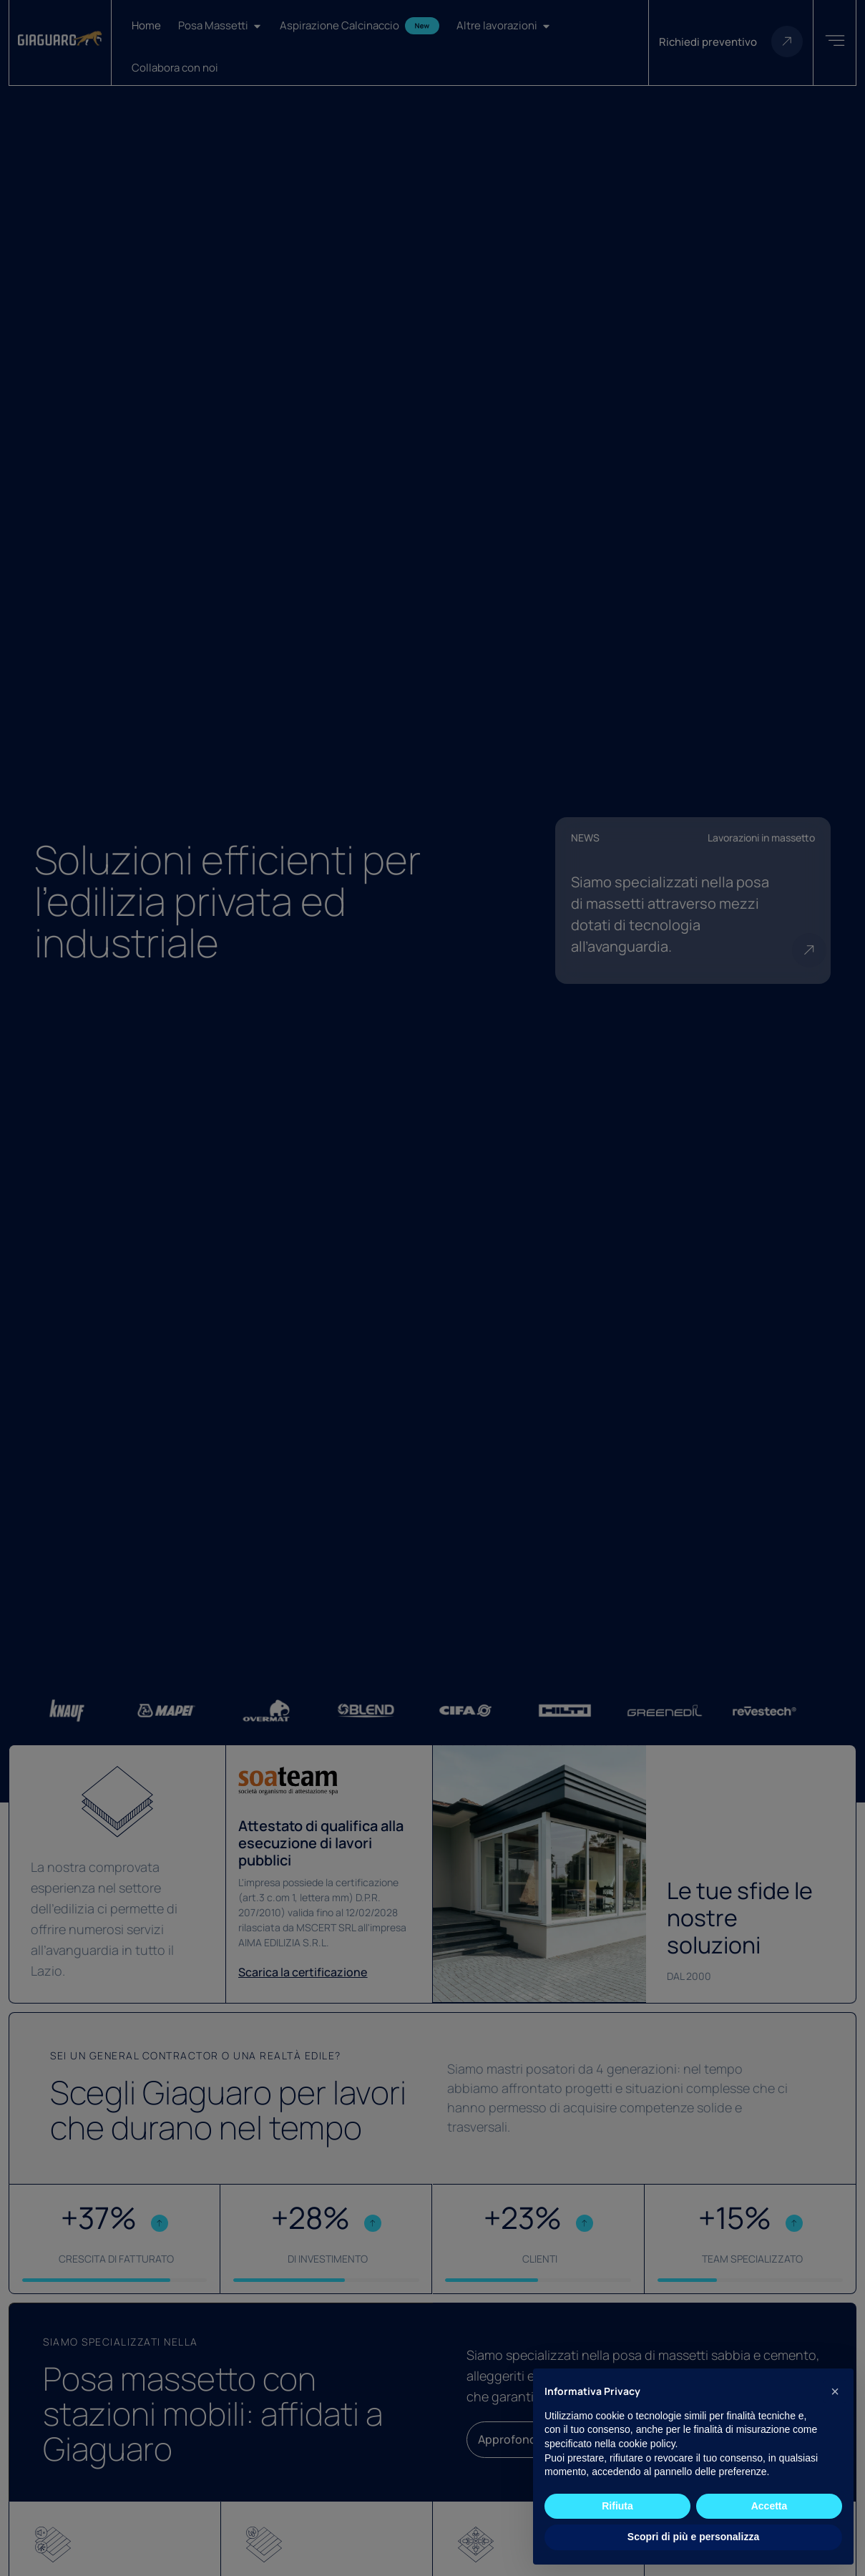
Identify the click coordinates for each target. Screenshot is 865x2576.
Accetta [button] (769, 2506)
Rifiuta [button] (617, 2506)
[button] (835, 2391)
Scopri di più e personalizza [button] (693, 2536)
